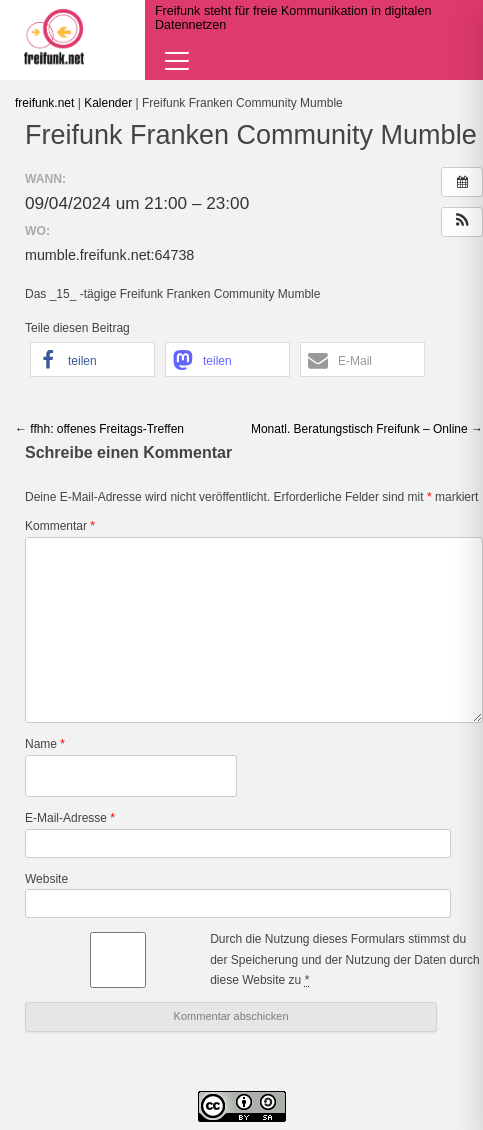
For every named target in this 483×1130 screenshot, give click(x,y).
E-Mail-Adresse (70, 818)
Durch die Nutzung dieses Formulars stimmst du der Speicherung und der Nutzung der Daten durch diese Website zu (345, 959)
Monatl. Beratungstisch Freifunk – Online (367, 429)
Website (46, 879)
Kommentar (60, 526)
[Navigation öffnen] (177, 61)
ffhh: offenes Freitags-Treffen (99, 429)
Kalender (108, 103)
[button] (462, 222)
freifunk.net (44, 103)
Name (45, 744)
